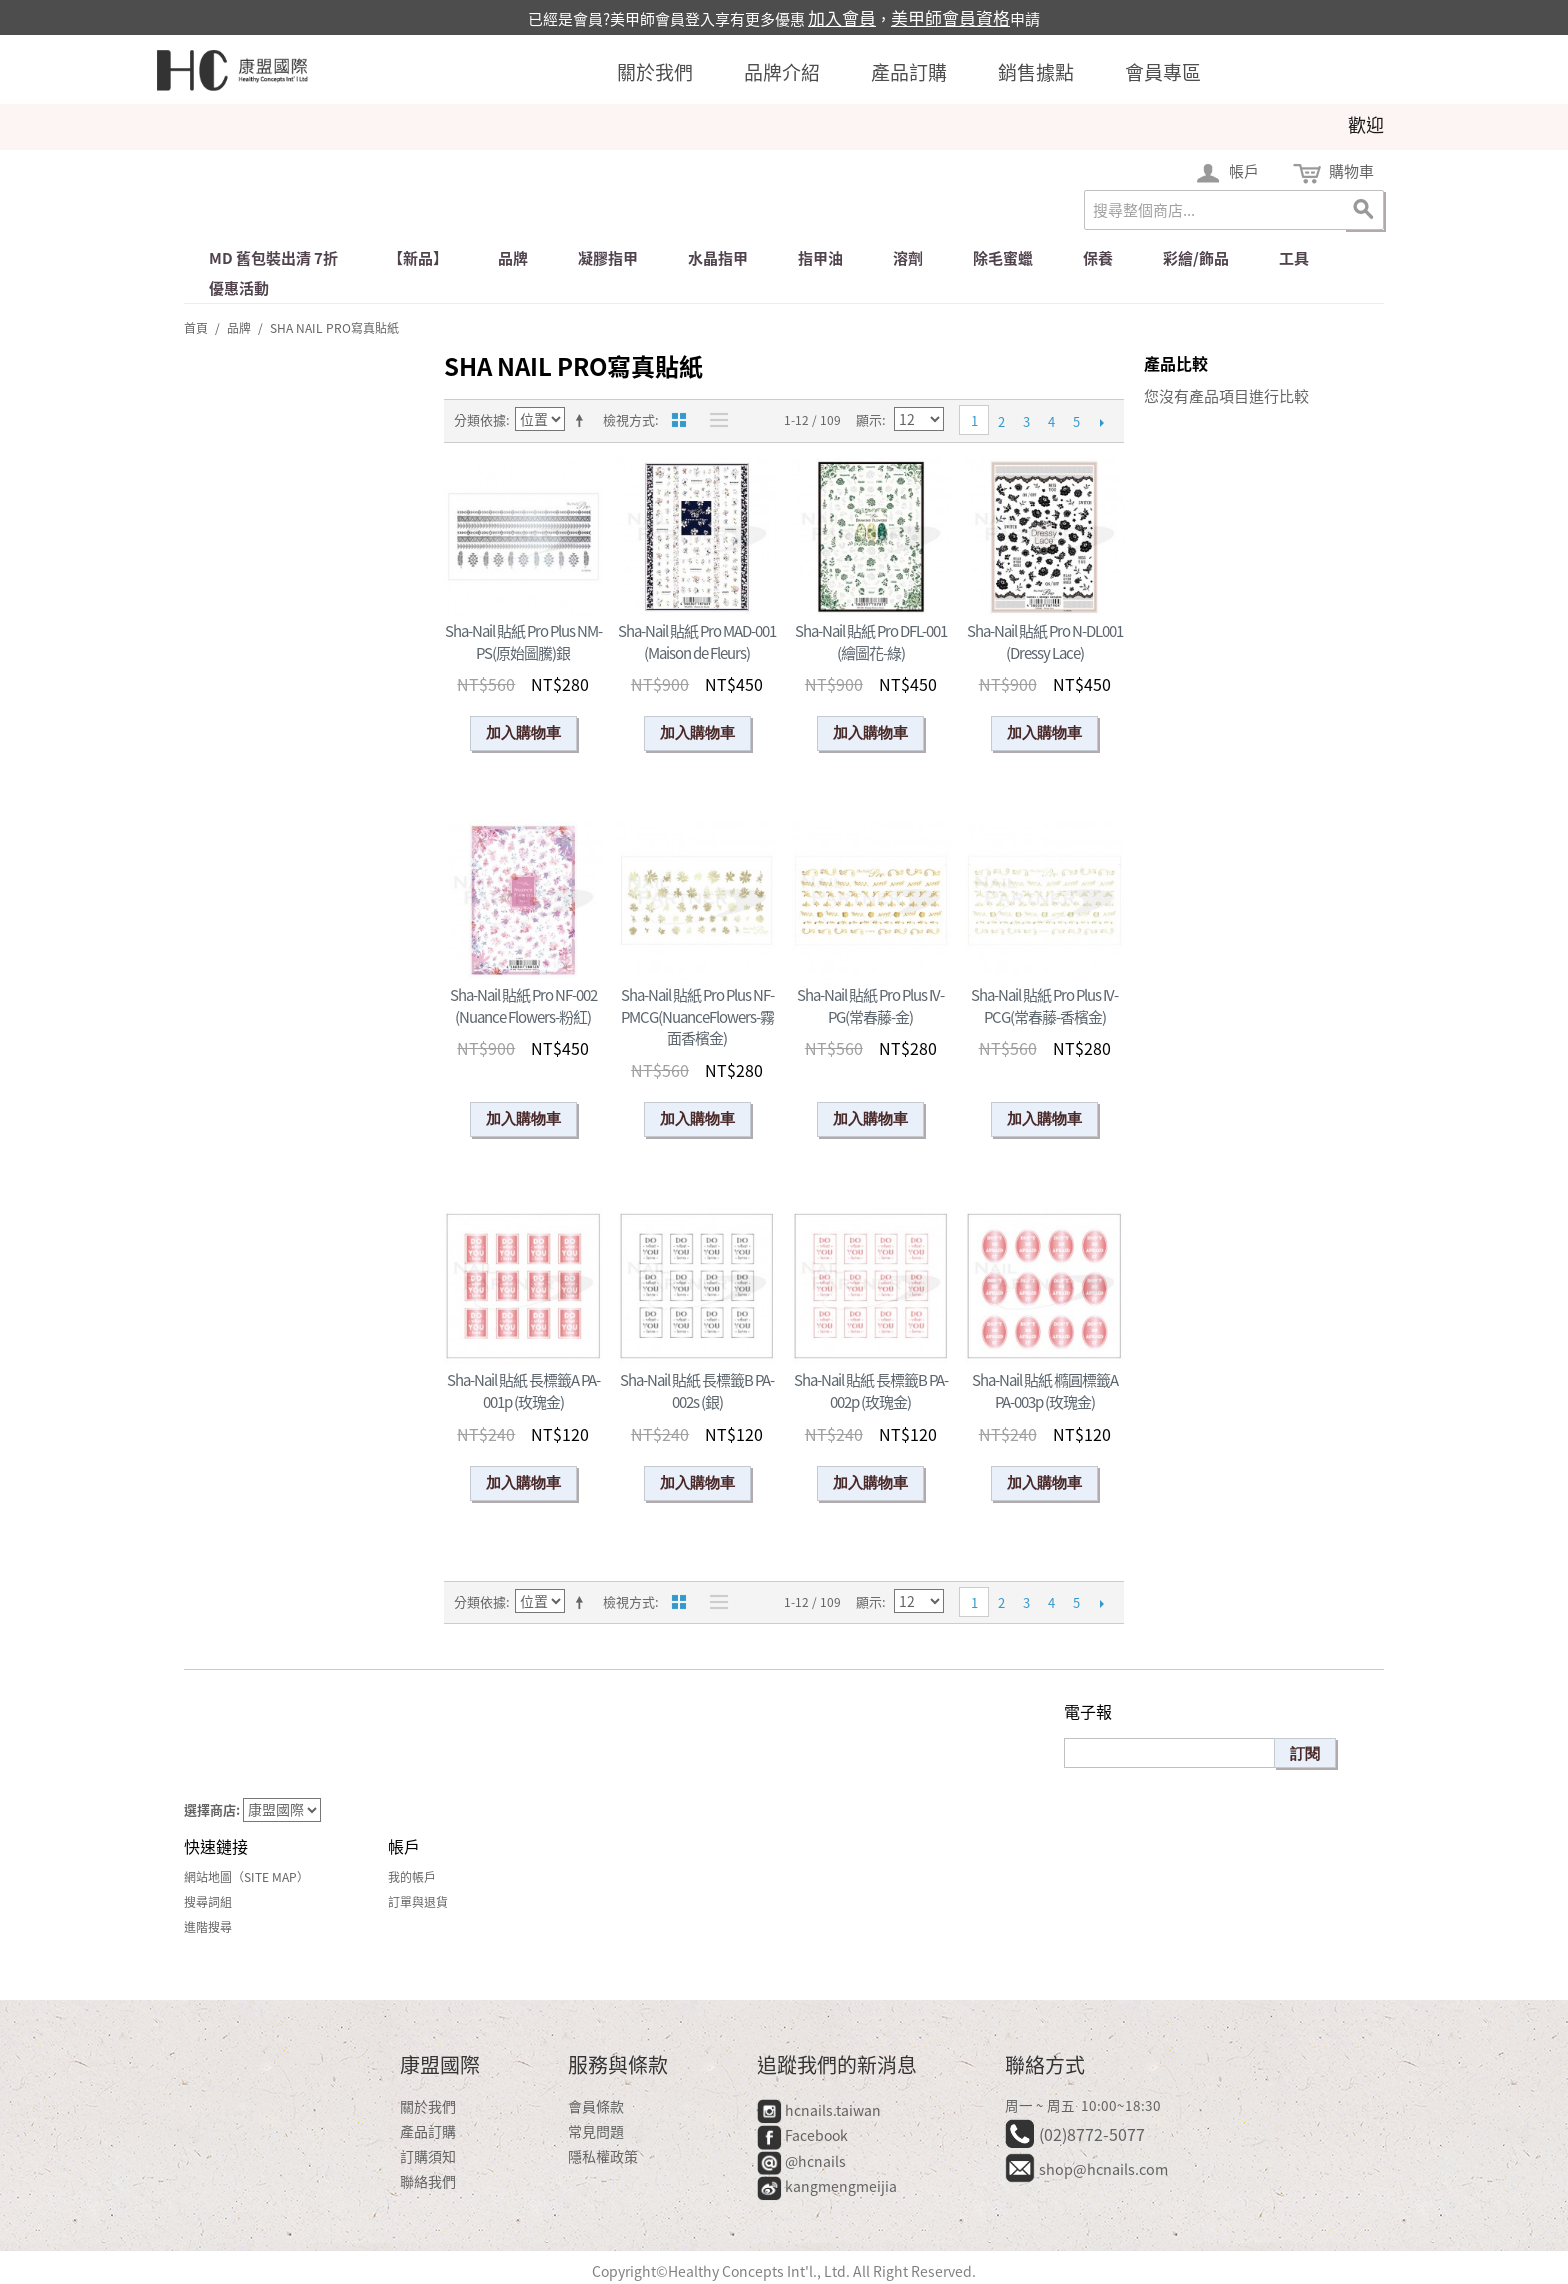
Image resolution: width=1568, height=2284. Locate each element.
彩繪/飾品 (1196, 258)
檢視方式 (629, 419)
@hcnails (801, 2161)
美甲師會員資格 (950, 17)
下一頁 (1101, 422)
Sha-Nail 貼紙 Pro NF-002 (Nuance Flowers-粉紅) (523, 1006)
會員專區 (1163, 72)
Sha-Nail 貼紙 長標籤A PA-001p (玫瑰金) (523, 1391)
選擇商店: (212, 1809)
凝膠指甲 (608, 258)
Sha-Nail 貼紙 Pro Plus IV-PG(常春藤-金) (870, 1006)
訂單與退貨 (418, 1902)
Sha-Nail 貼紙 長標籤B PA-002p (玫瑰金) (871, 1391)
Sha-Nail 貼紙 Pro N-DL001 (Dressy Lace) (1045, 642)
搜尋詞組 (208, 1902)
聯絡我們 (428, 2181)
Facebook (804, 2135)
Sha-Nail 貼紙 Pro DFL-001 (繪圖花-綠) (871, 642)
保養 (1098, 258)
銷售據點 (1036, 72)
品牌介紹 (782, 72)
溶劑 (908, 258)
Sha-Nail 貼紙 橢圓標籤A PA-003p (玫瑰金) (1045, 1391)
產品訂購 (909, 72)
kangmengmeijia (827, 2186)
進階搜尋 (208, 1927)
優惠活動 (239, 288)
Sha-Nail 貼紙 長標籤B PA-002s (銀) (697, 1391)
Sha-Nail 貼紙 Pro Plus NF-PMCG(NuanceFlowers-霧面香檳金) (697, 1016)
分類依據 (480, 419)
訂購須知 (428, 2156)
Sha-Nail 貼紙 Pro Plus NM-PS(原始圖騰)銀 (523, 642)
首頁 (196, 328)
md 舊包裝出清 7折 (273, 258)
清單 (714, 420)
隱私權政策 (603, 2156)
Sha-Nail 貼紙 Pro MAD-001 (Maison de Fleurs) (697, 642)
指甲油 (820, 258)
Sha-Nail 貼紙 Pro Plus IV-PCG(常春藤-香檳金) (1044, 1006)
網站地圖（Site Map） (246, 1877)
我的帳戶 (412, 1877)
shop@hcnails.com (1103, 2169)
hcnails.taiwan (819, 2110)
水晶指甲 (718, 258)
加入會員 (842, 17)
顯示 (869, 419)
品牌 (513, 258)
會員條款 (596, 2106)
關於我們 (655, 72)
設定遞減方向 (583, 420)
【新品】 (418, 258)
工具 (1294, 258)
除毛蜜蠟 (1003, 258)
